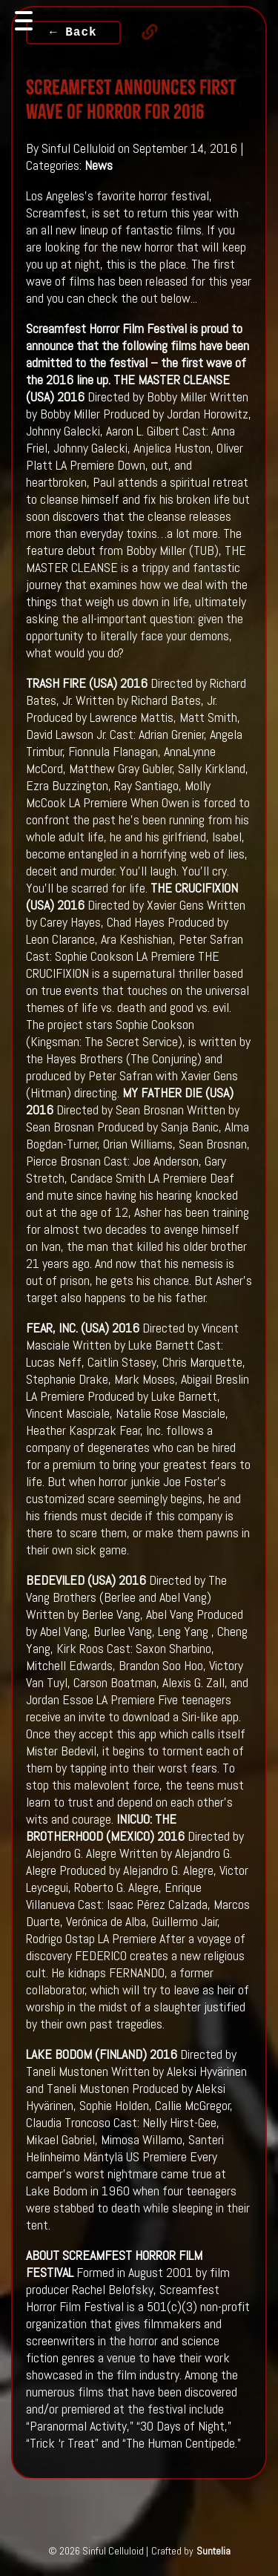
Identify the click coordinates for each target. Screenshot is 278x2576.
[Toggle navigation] (23, 20)
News (99, 165)
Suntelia (213, 2550)
